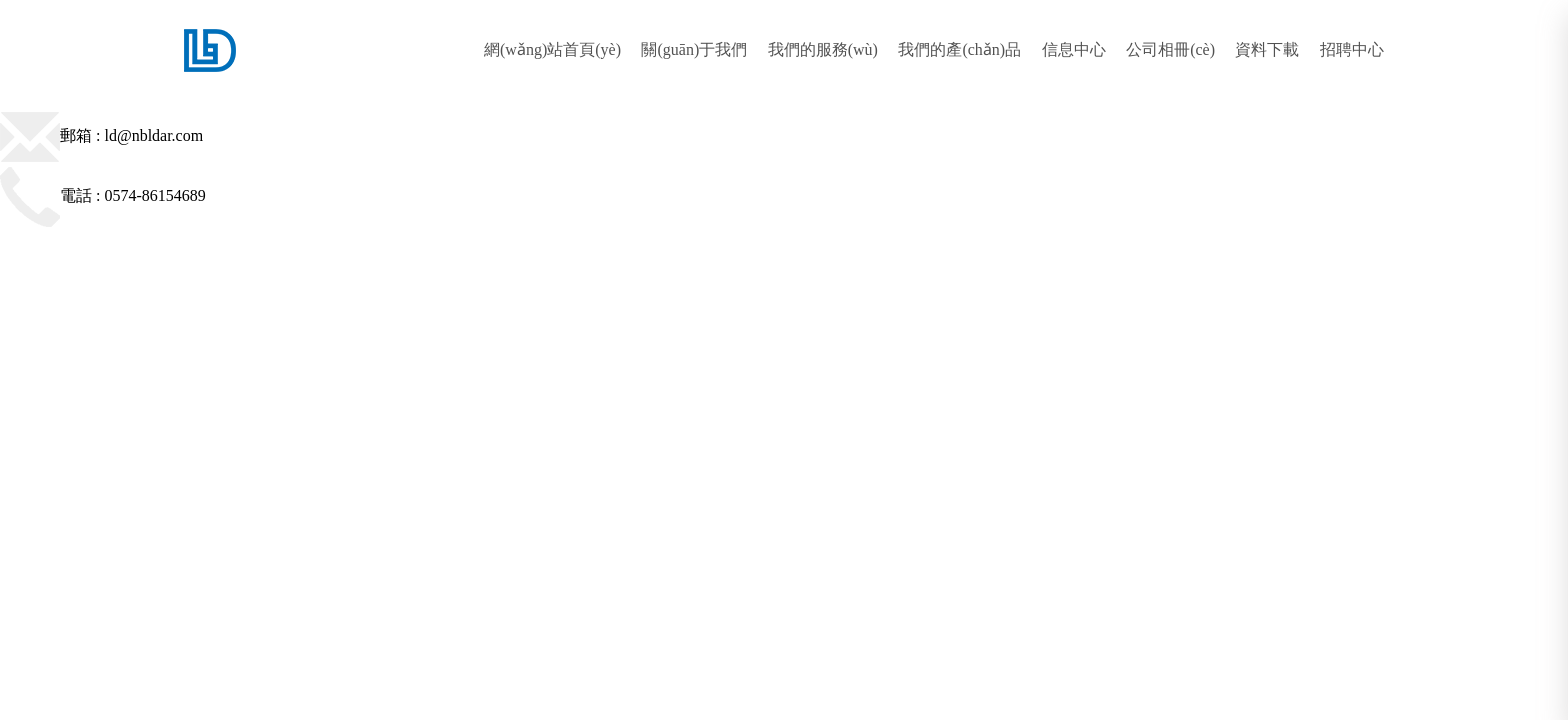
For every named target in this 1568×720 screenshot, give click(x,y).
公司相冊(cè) (1170, 49)
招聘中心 (1352, 49)
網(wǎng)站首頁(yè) (552, 49)
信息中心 (1074, 49)
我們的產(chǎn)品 (959, 49)
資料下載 (1267, 49)
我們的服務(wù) (823, 49)
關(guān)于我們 (694, 49)
